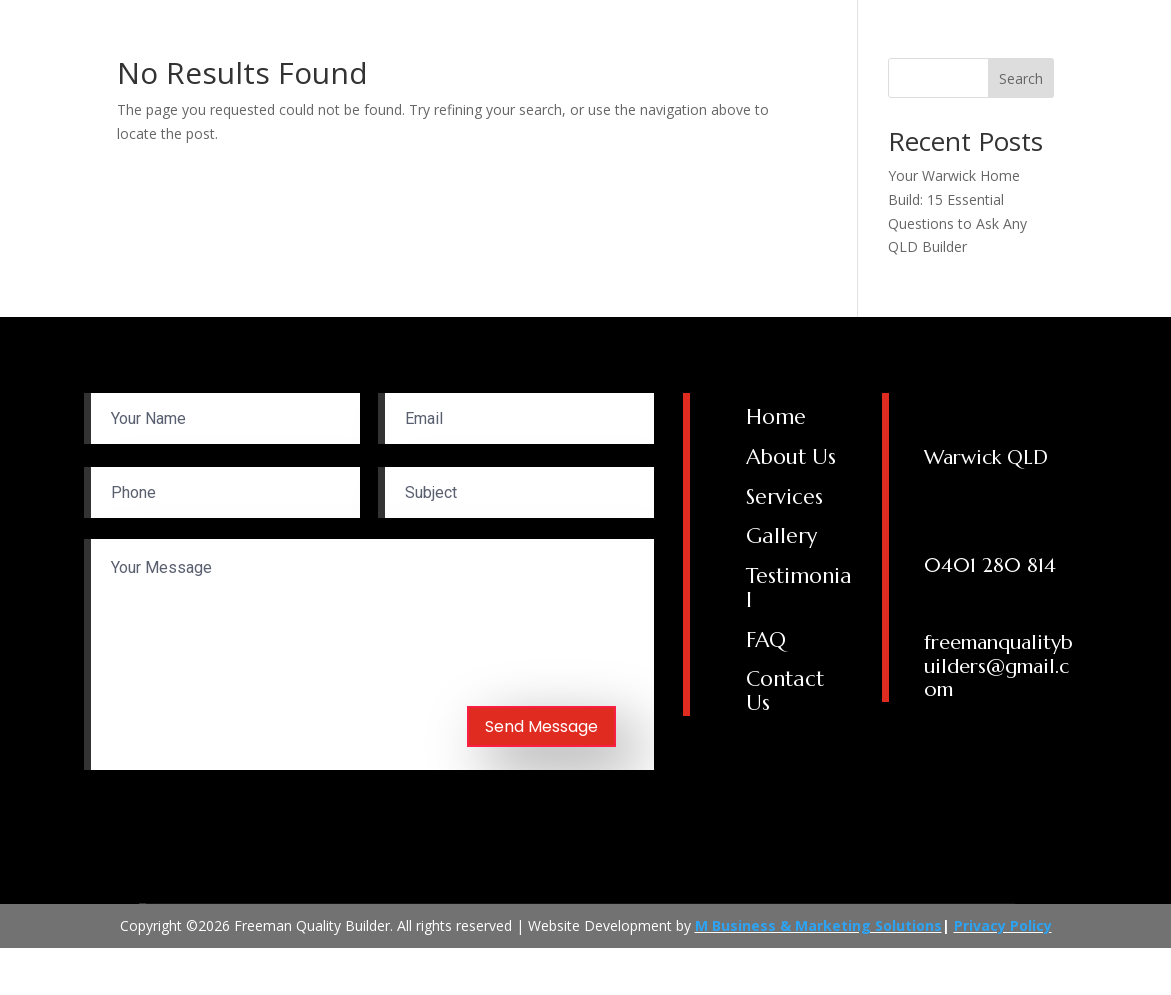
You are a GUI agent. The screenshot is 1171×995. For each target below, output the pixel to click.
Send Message (541, 726)
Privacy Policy (1003, 925)
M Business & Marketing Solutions (818, 925)
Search (1021, 78)
